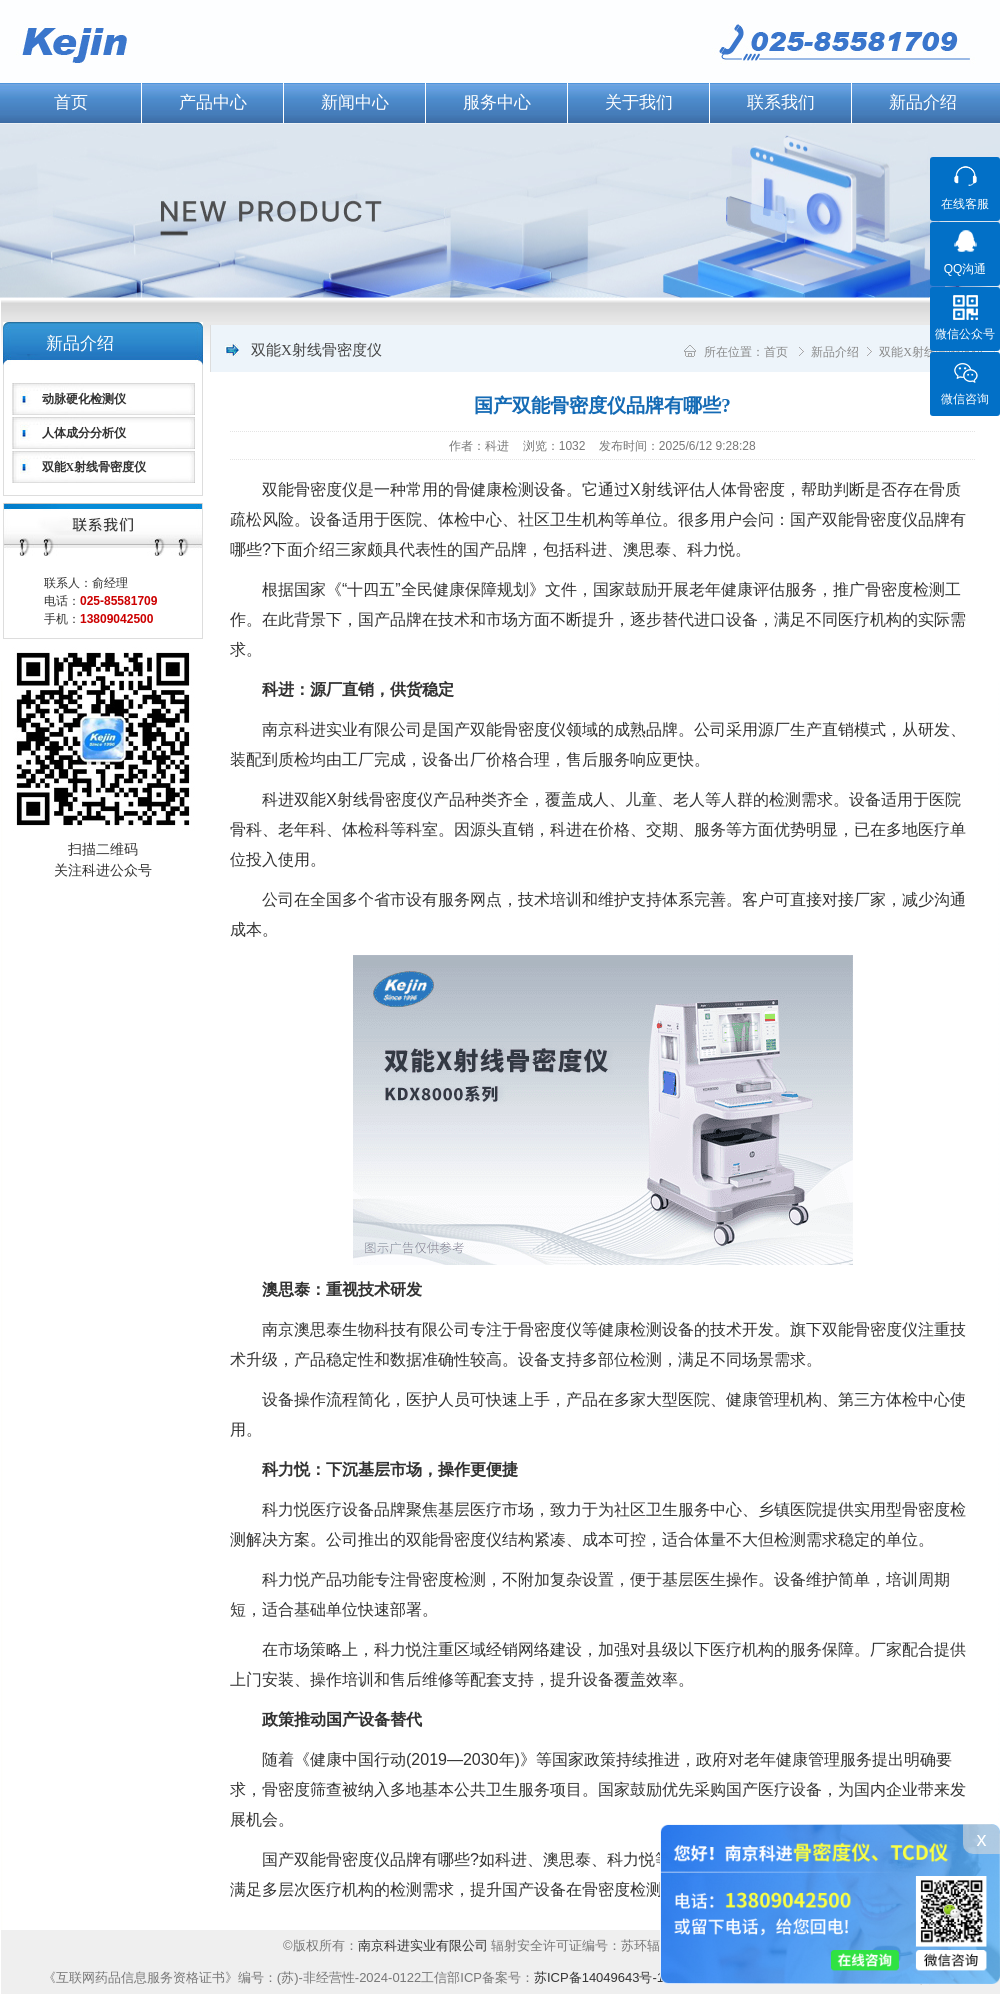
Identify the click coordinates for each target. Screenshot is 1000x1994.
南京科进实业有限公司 (425, 1945)
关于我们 (639, 102)
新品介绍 (923, 102)
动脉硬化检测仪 (84, 399)
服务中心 (497, 102)
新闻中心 (355, 102)
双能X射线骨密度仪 (94, 467)
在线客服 (965, 204)
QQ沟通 (965, 269)
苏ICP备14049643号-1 (599, 1977)
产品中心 (213, 102)
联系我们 (781, 102)
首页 (776, 352)
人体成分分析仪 (84, 433)
